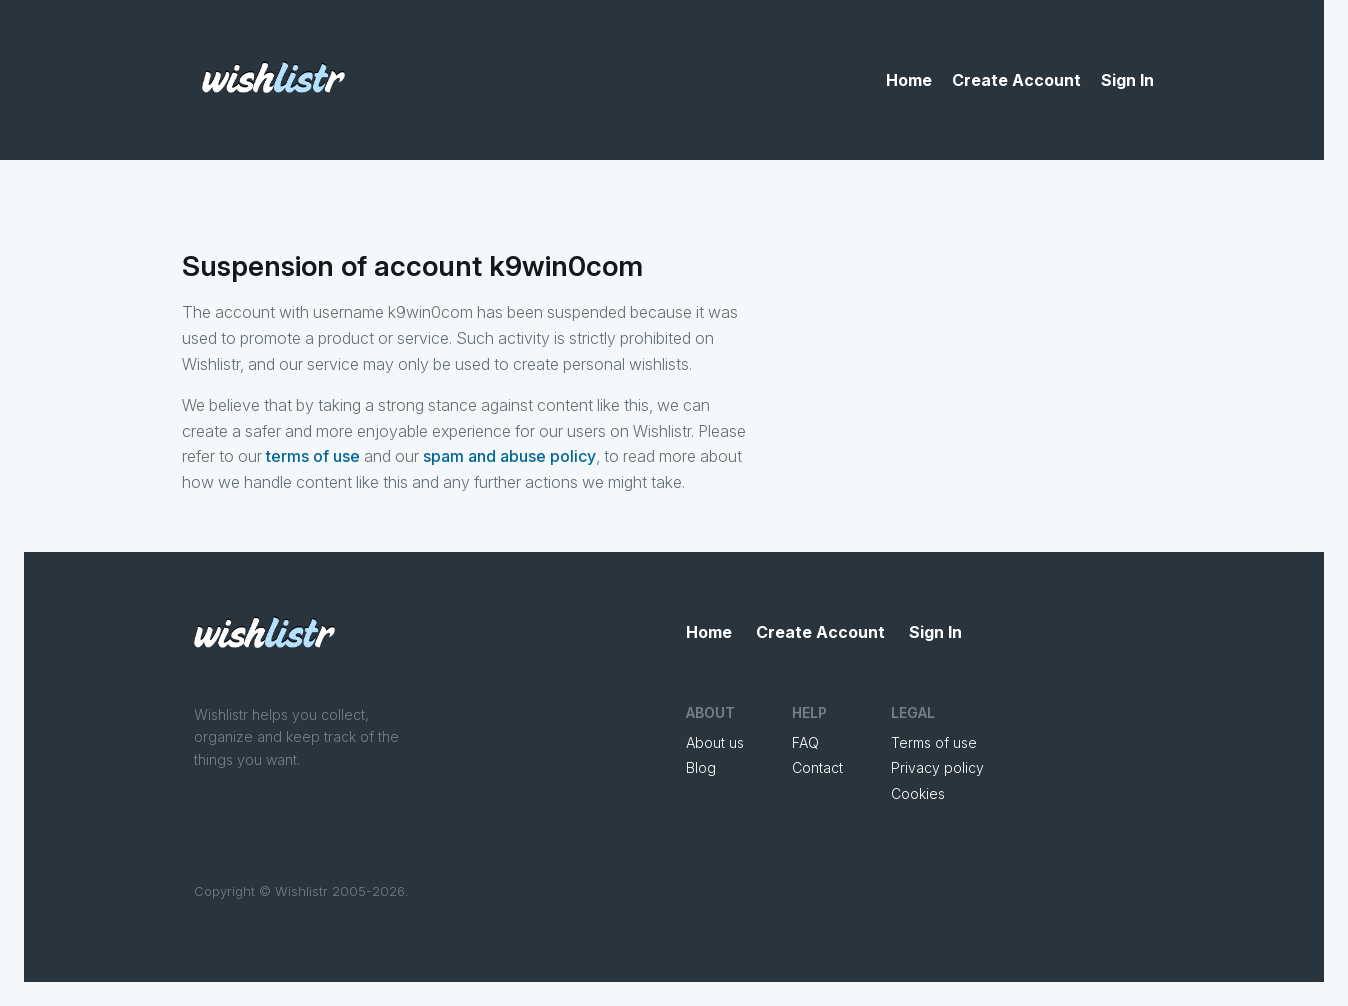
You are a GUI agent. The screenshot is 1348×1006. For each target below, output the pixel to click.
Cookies (918, 793)
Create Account (1016, 80)
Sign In (1127, 80)
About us (715, 742)
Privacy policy (937, 767)
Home (909, 80)
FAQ (805, 742)
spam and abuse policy (509, 456)
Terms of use (934, 742)
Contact (817, 767)
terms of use (313, 456)
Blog (701, 767)
